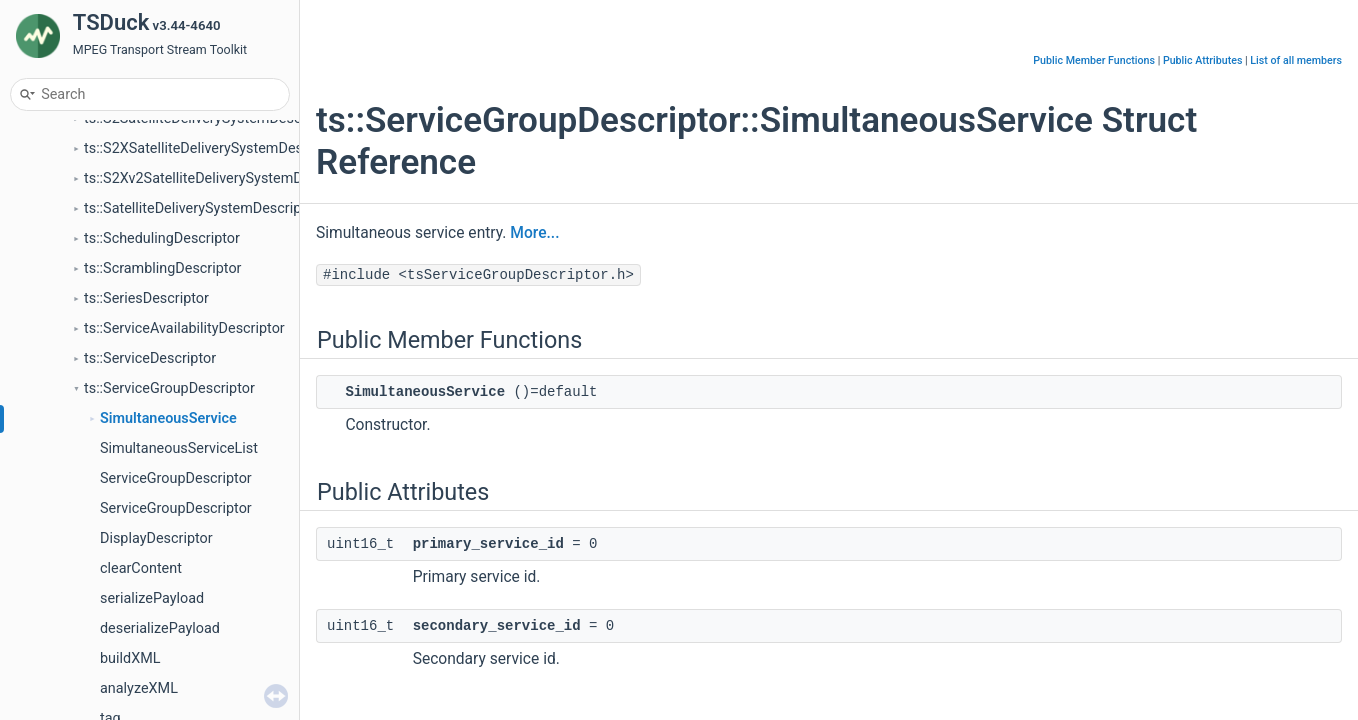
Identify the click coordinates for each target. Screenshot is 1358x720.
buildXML (130, 658)
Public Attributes (1203, 60)
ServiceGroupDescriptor (176, 478)
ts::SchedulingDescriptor (162, 238)
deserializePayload (160, 628)
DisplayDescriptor (156, 538)
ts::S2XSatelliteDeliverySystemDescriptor (214, 148)
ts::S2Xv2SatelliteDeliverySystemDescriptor (221, 178)
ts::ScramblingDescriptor (162, 268)
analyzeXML (139, 688)
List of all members (1296, 60)
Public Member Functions (1094, 60)
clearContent (141, 568)
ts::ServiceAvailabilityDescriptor (184, 328)
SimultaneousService (168, 418)
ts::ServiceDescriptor (150, 358)
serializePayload (152, 598)
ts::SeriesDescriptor (146, 298)
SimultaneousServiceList (179, 448)
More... (534, 233)
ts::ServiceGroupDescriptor (169, 388)
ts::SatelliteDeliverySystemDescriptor (201, 208)
